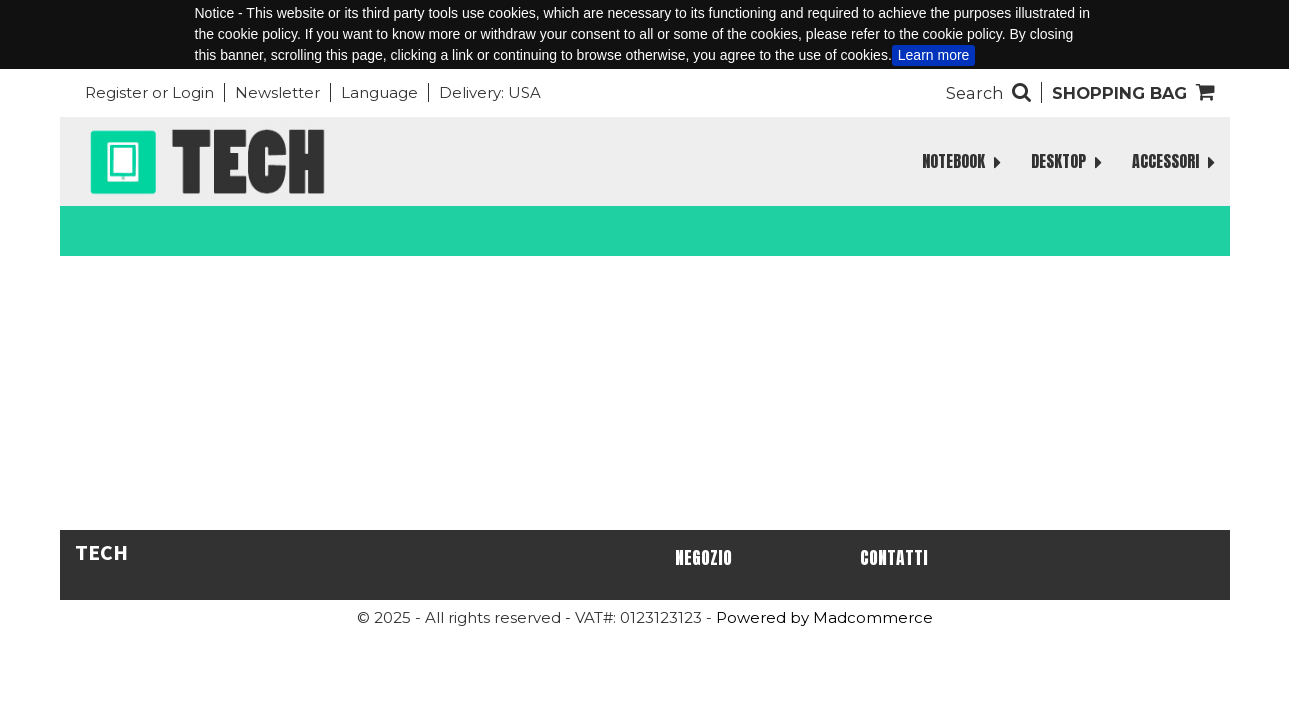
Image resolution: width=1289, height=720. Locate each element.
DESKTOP (1066, 161)
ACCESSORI (1173, 161)
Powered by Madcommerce (824, 617)
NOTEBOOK (961, 161)
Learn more (934, 55)
